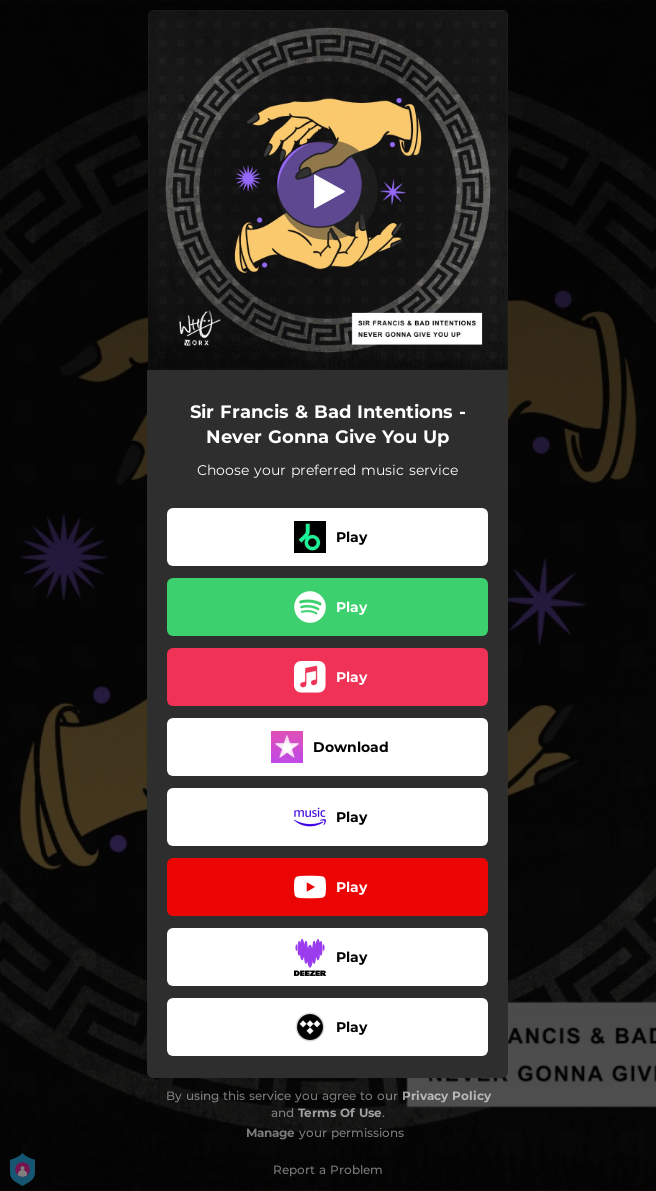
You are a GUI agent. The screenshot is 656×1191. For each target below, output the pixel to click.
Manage (270, 1132)
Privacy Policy (446, 1095)
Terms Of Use (340, 1112)
